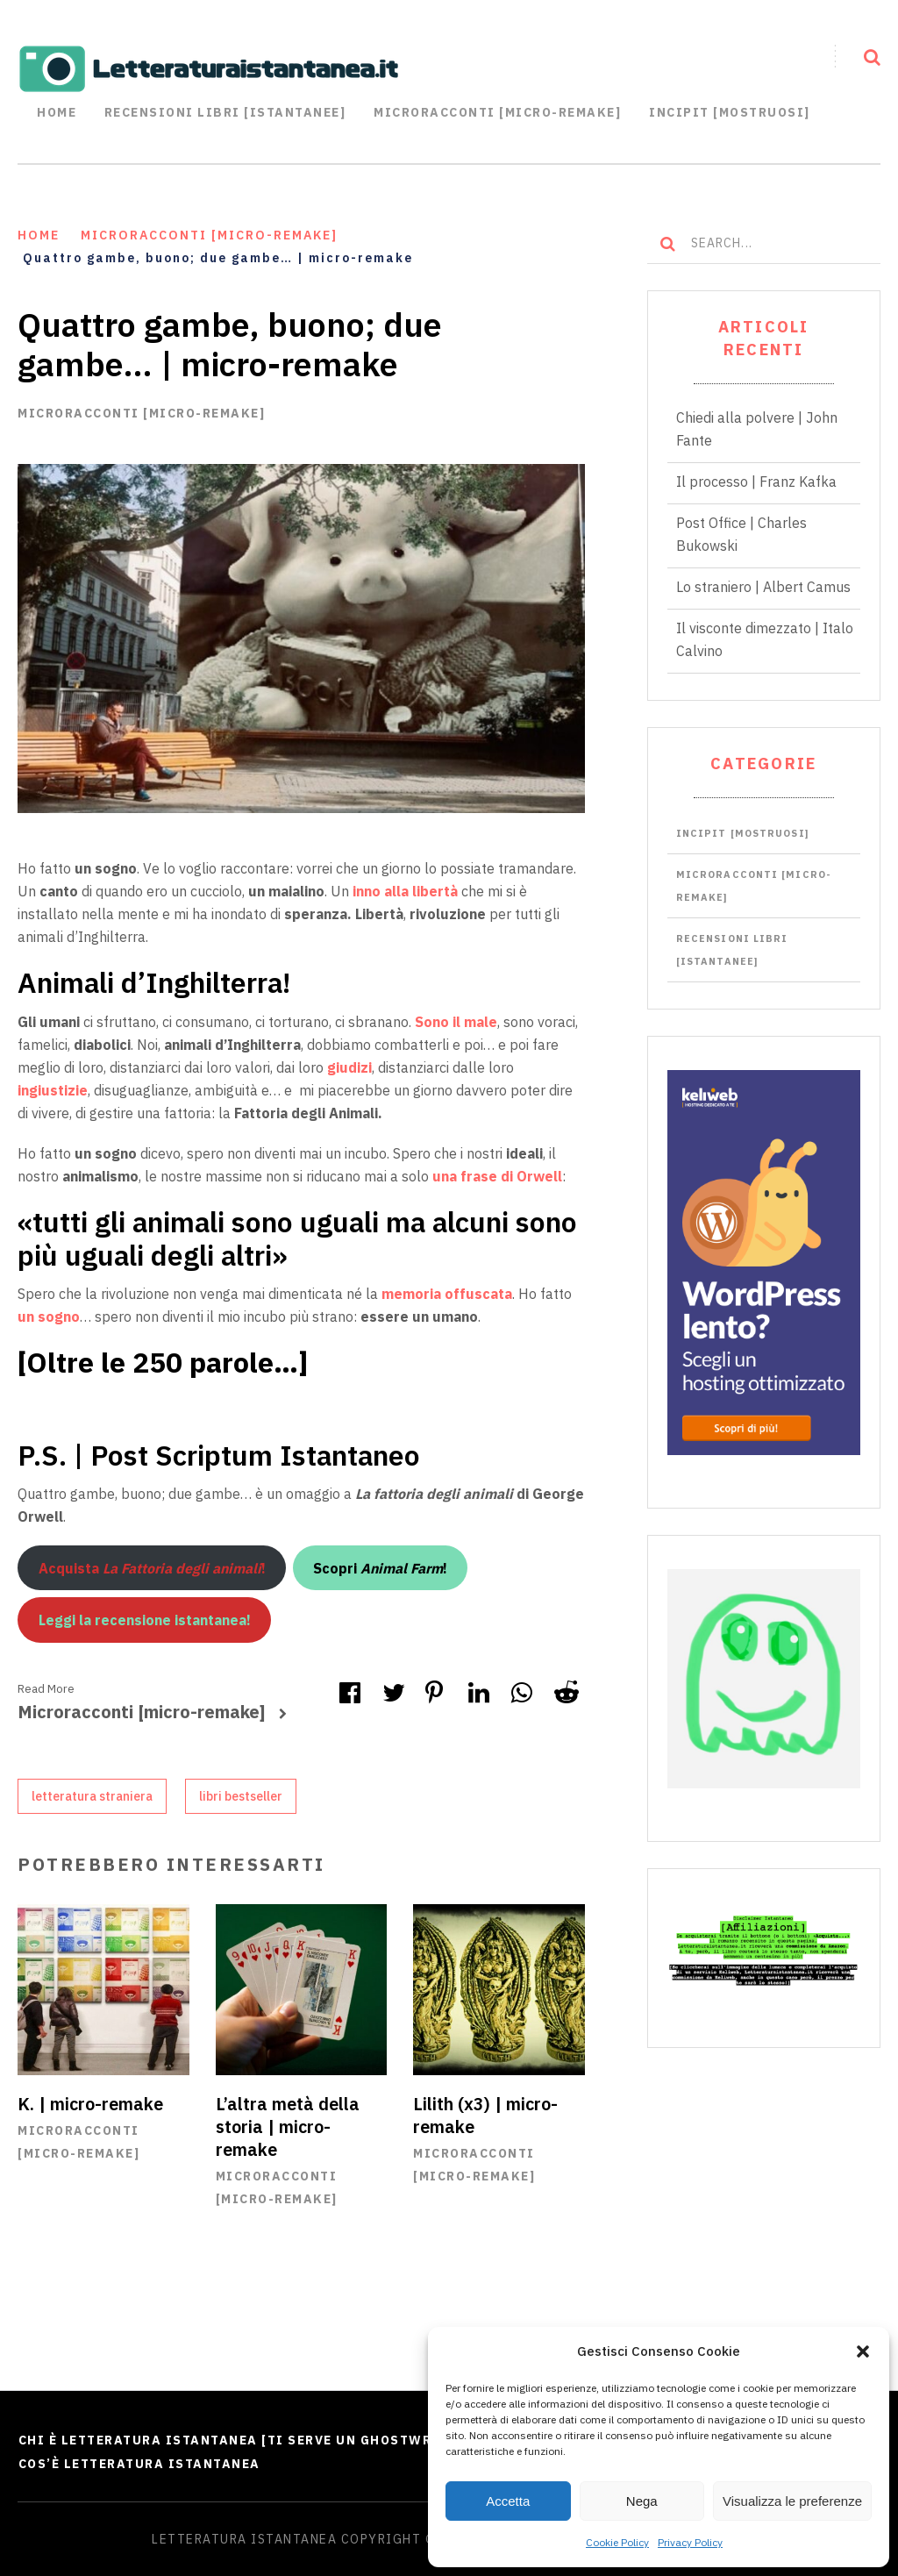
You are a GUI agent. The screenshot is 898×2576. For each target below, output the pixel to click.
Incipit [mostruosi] (729, 112)
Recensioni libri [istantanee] (225, 112)
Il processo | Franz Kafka (756, 480)
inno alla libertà (407, 891)
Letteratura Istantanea (244, 2539)
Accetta (508, 2501)
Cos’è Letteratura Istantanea (139, 2464)
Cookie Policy (617, 2542)
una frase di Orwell (497, 1175)
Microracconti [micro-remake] (141, 412)
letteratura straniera (92, 1795)
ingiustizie (53, 1089)
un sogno (49, 1316)
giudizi (348, 1066)
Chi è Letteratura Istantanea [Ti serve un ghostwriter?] (248, 2440)
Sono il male (456, 1021)
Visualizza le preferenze (792, 2501)
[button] (863, 2351)
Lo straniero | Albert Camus (763, 586)
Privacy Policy (690, 2542)
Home (56, 112)
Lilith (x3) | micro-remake (486, 2115)
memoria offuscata (446, 1293)
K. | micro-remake (91, 2104)
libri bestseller (240, 1795)
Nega (642, 2501)
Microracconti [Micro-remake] (497, 112)
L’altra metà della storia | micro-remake (288, 2126)
